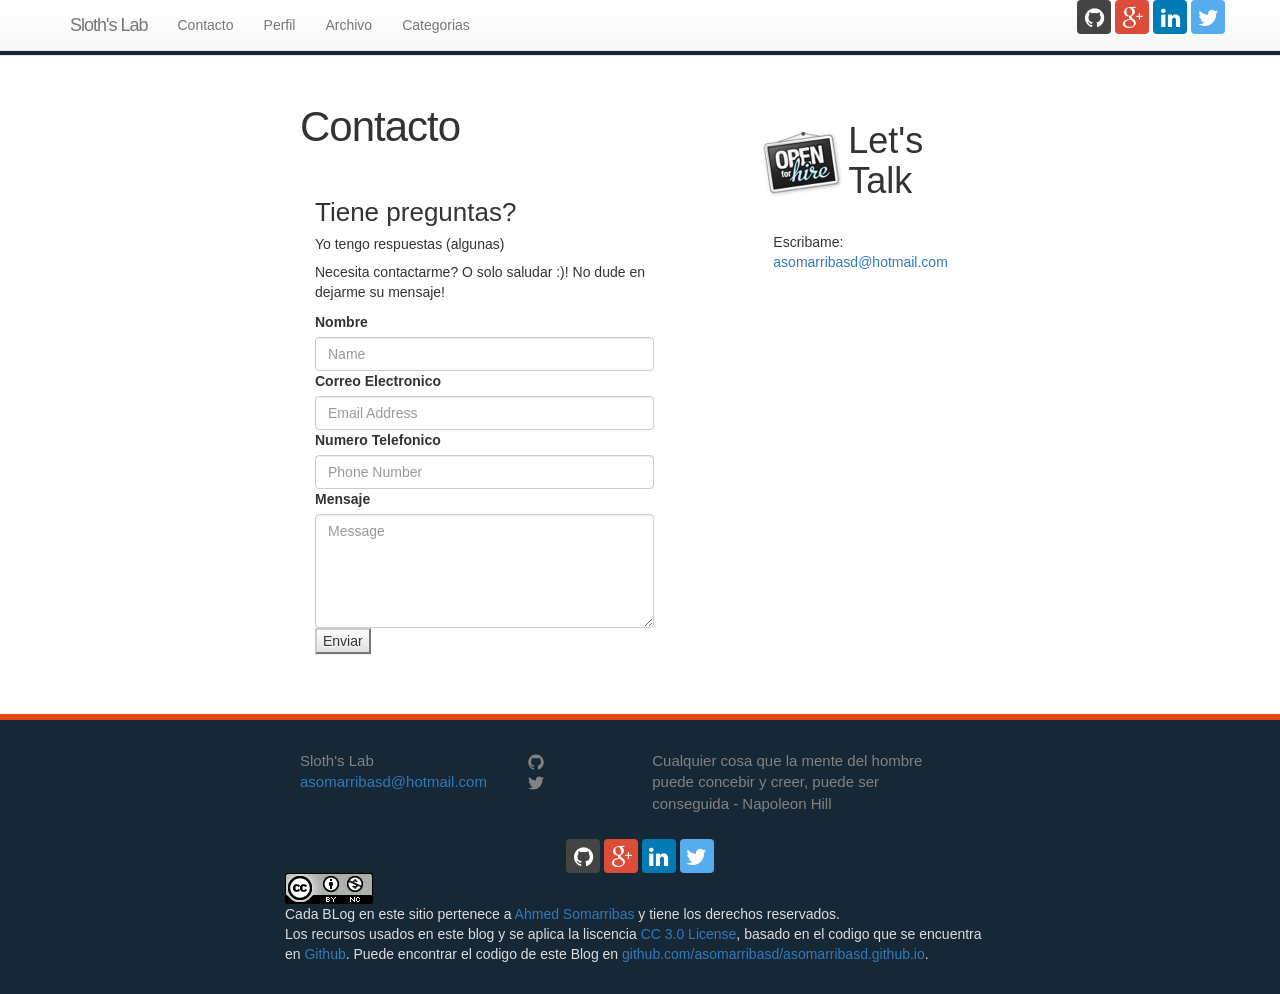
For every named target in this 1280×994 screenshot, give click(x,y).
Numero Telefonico (378, 440)
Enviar (343, 641)
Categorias (436, 25)
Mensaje (342, 499)
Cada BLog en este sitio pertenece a (400, 914)
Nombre (341, 322)
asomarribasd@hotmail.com (860, 262)
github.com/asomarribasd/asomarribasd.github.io (773, 954)
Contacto (206, 25)
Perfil (280, 25)
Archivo (348, 25)
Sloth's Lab (109, 25)
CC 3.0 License (689, 934)
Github (324, 954)
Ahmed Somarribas (575, 914)
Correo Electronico (378, 381)
